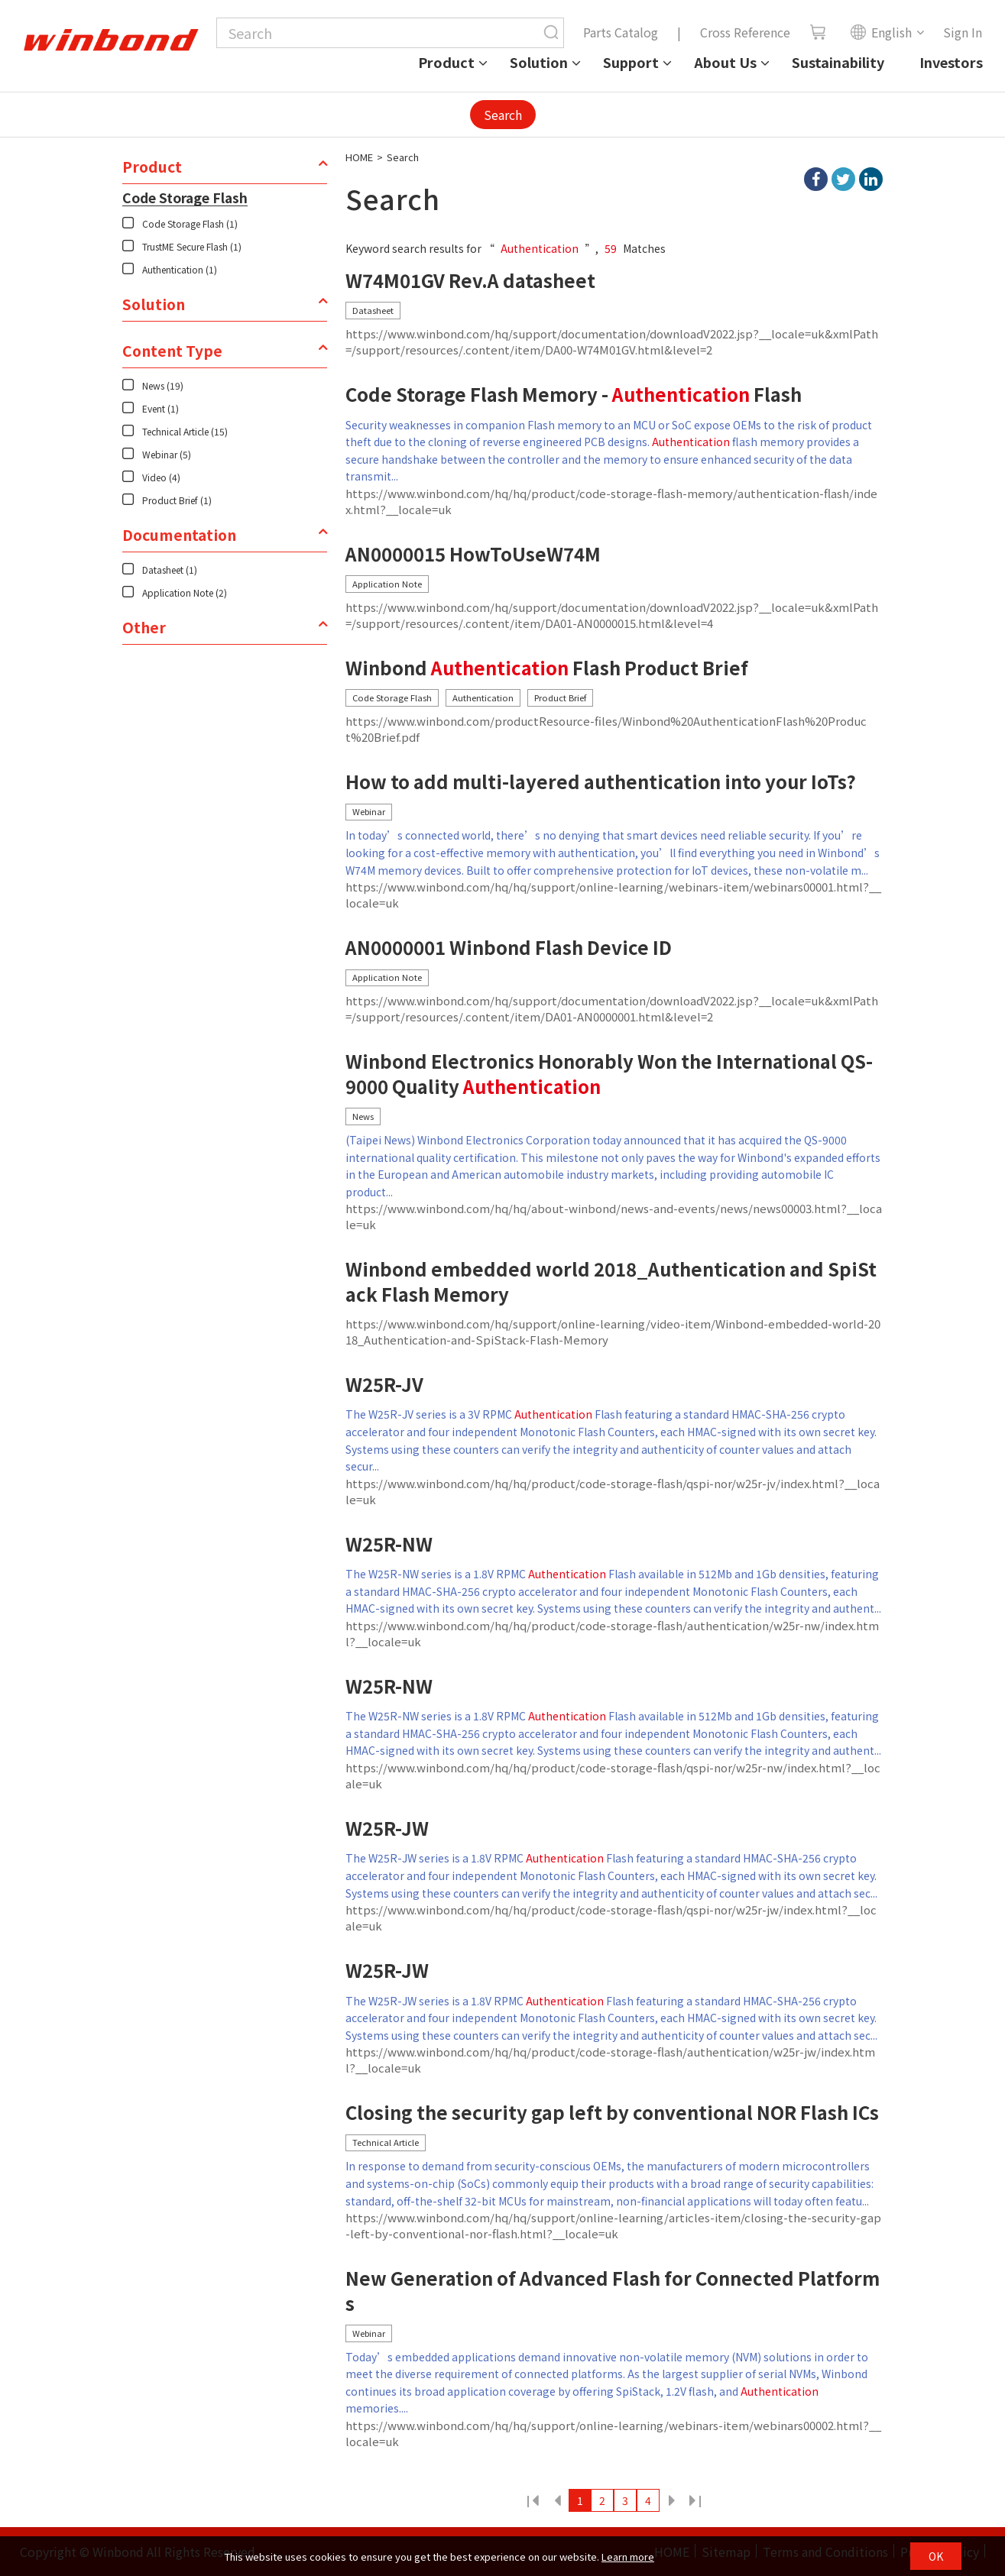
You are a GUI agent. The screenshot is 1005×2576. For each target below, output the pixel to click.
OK (936, 2556)
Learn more (627, 2556)
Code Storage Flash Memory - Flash (573, 394)
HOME (359, 157)
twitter (843, 179)
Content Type (172, 350)
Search (503, 114)
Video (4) (161, 477)
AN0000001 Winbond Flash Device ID (508, 947)
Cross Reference (745, 32)
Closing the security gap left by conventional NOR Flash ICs (612, 2112)
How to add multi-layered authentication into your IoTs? (600, 781)
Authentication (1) (179, 269)
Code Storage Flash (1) (190, 223)
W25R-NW (389, 1544)
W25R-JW (387, 1828)
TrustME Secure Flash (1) (192, 246)
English (881, 32)
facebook (816, 179)
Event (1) (160, 408)
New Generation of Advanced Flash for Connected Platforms (612, 2290)
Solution (539, 62)
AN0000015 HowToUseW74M (473, 554)
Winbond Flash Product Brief (546, 668)
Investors (951, 62)
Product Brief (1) (177, 500)
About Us (725, 62)
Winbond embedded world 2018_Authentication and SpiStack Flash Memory (611, 1281)
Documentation (179, 534)
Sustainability (838, 62)
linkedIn (871, 179)
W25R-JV (384, 1384)
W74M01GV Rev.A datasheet (470, 280)
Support (631, 62)
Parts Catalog (620, 32)
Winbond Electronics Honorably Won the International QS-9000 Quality (609, 1074)
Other (144, 627)
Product (446, 62)
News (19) (162, 385)
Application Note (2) (184, 592)
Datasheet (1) (169, 569)
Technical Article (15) (185, 431)
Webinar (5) (166, 454)
